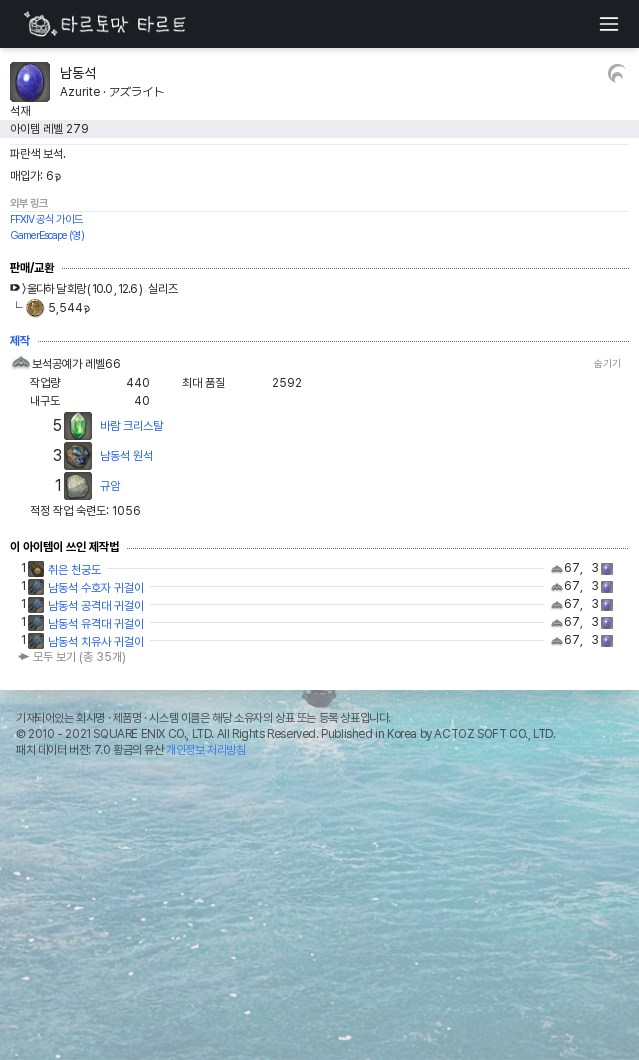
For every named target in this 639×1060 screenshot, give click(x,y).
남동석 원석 (126, 456)
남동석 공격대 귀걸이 (96, 606)
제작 (20, 341)
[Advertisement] (319, 914)
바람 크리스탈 (131, 426)
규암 (110, 486)
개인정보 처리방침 (205, 750)
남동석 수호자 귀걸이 (96, 588)
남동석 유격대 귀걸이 (96, 624)
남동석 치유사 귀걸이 (96, 642)
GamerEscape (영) (47, 235)
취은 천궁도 (74, 570)
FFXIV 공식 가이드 (46, 219)
